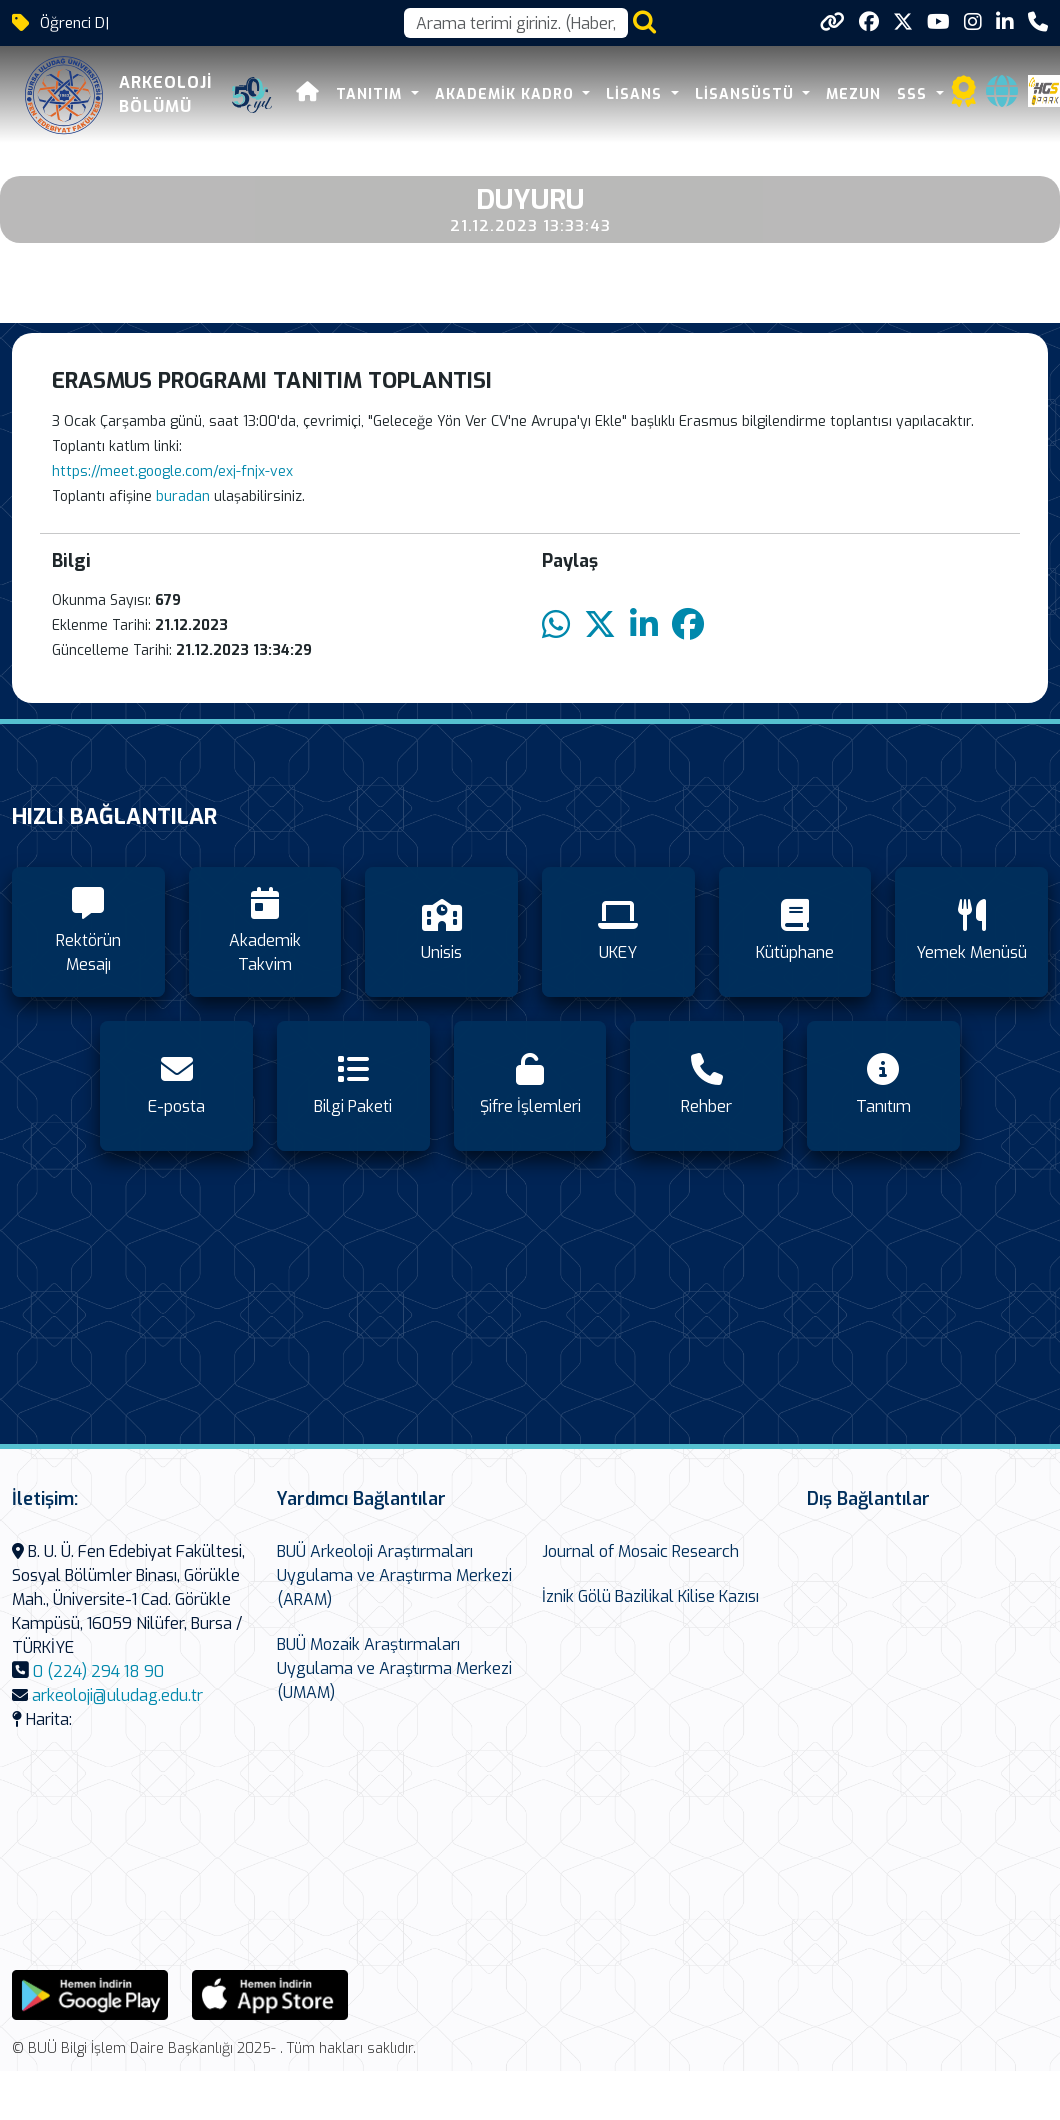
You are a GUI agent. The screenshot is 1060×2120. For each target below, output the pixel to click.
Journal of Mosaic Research (640, 1551)
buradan (185, 496)
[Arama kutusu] (516, 23)
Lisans (636, 94)
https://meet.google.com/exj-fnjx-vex (172, 471)
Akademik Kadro (507, 94)
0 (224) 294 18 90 (98, 1671)
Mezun (853, 94)
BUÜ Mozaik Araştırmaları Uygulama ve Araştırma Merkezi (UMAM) (394, 1668)
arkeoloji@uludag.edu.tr (117, 1695)
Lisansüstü (747, 94)
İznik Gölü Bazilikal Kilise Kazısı (650, 1596)
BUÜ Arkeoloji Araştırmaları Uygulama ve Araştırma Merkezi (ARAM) (394, 1575)
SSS (914, 94)
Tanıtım (371, 94)
